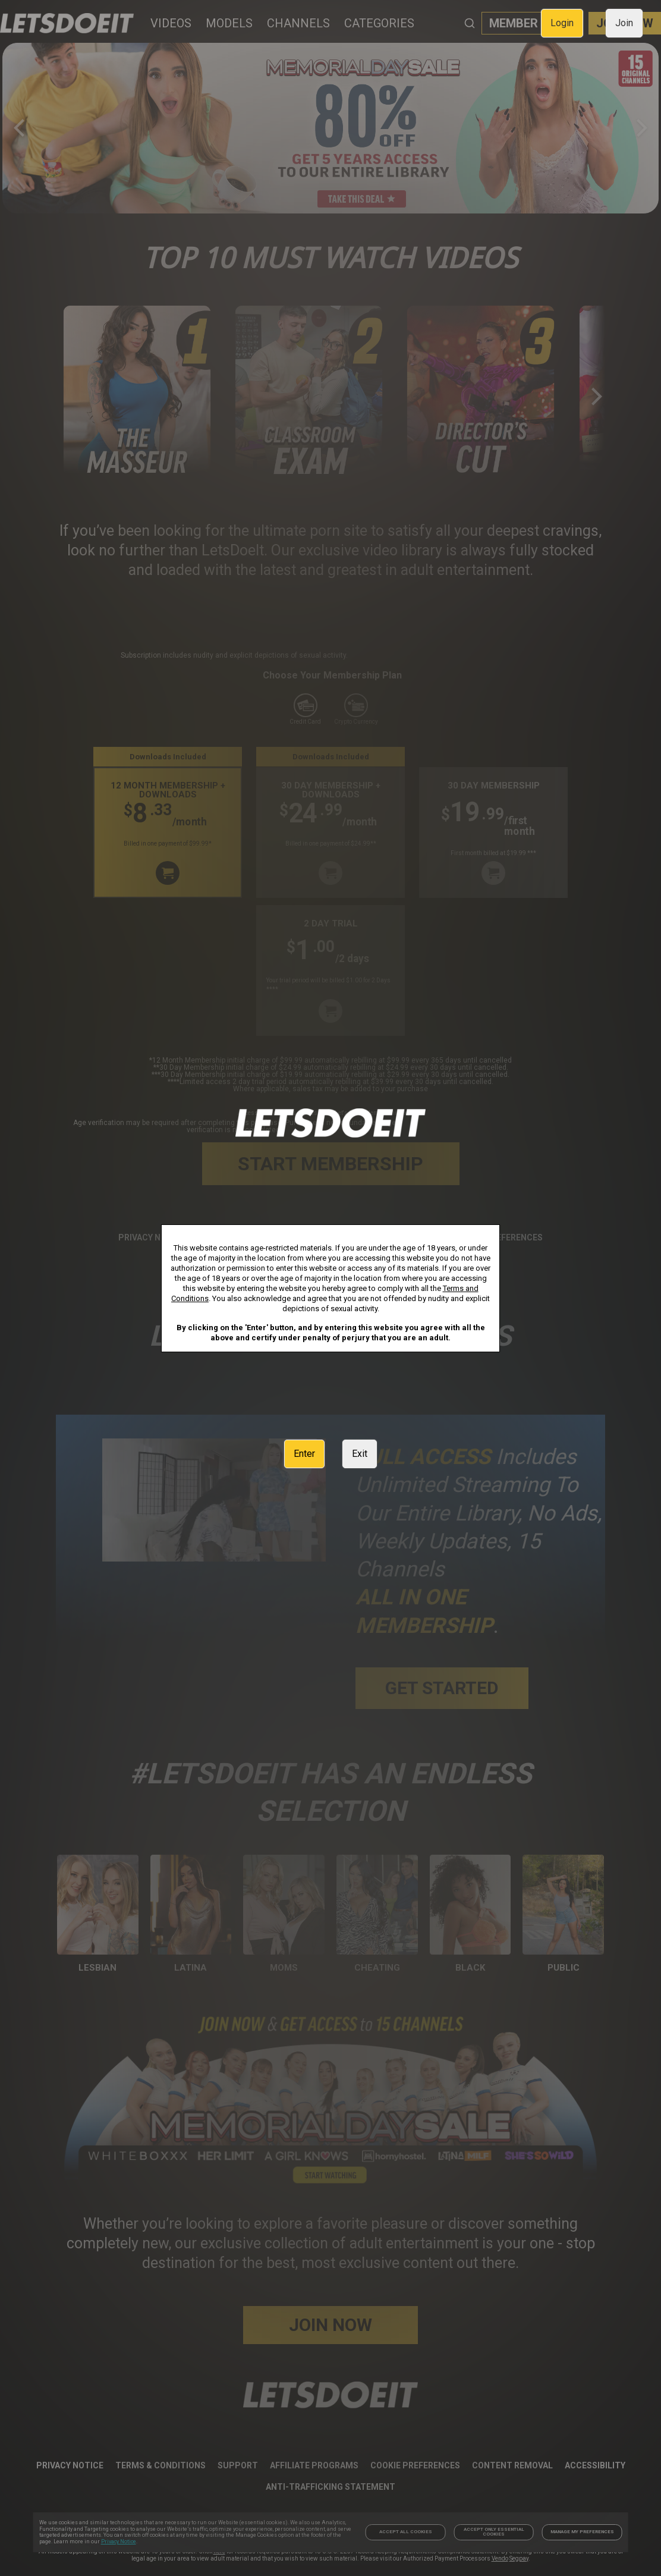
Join (624, 23)
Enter (304, 1453)
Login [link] (562, 23)
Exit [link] (359, 1453)
